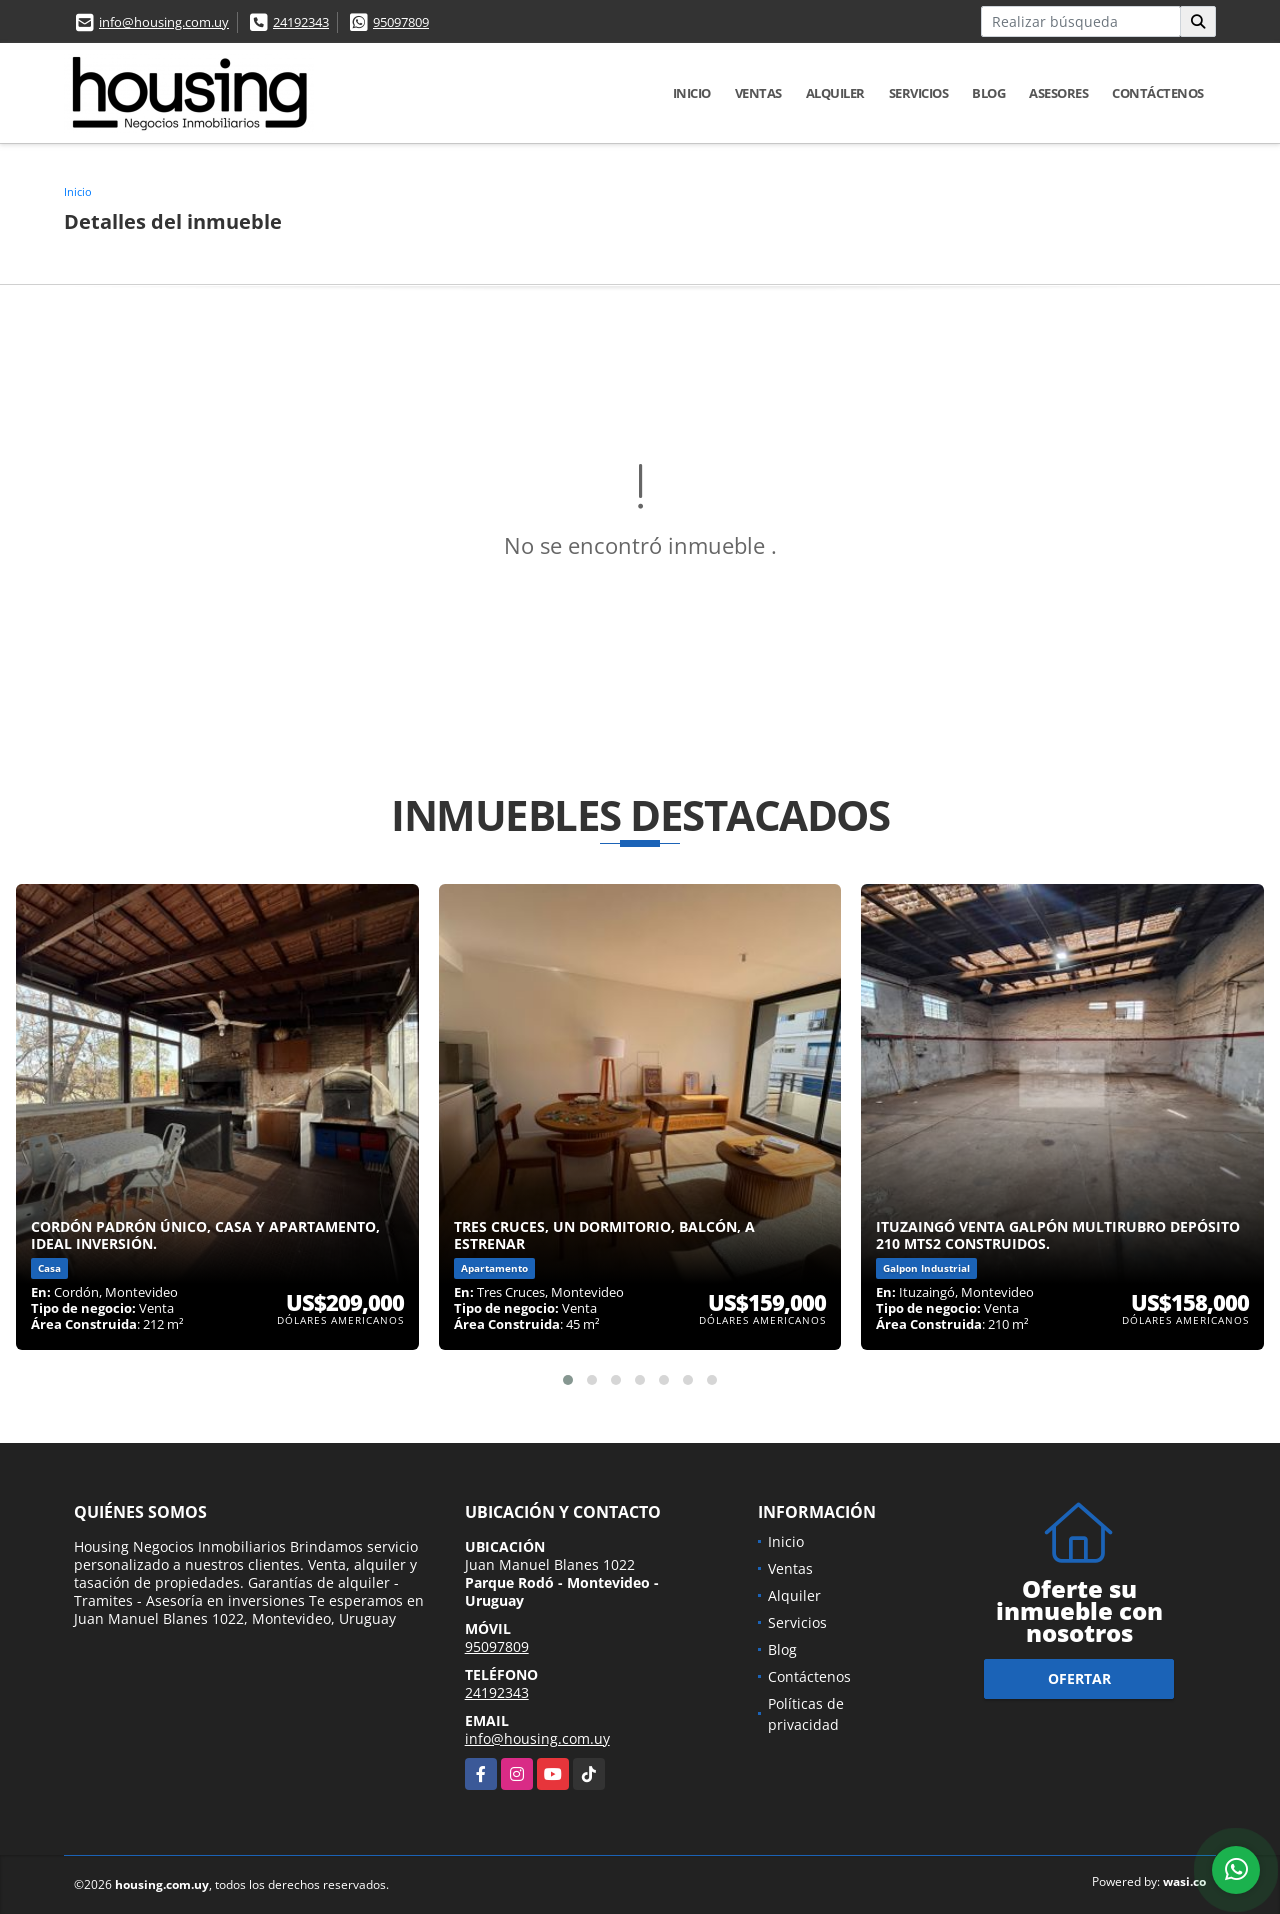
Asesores (1058, 93)
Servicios (919, 93)
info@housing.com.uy (164, 22)
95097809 (401, 22)
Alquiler (835, 93)
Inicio (692, 93)
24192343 (301, 22)
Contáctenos (1158, 93)
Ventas (758, 93)
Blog (988, 93)
